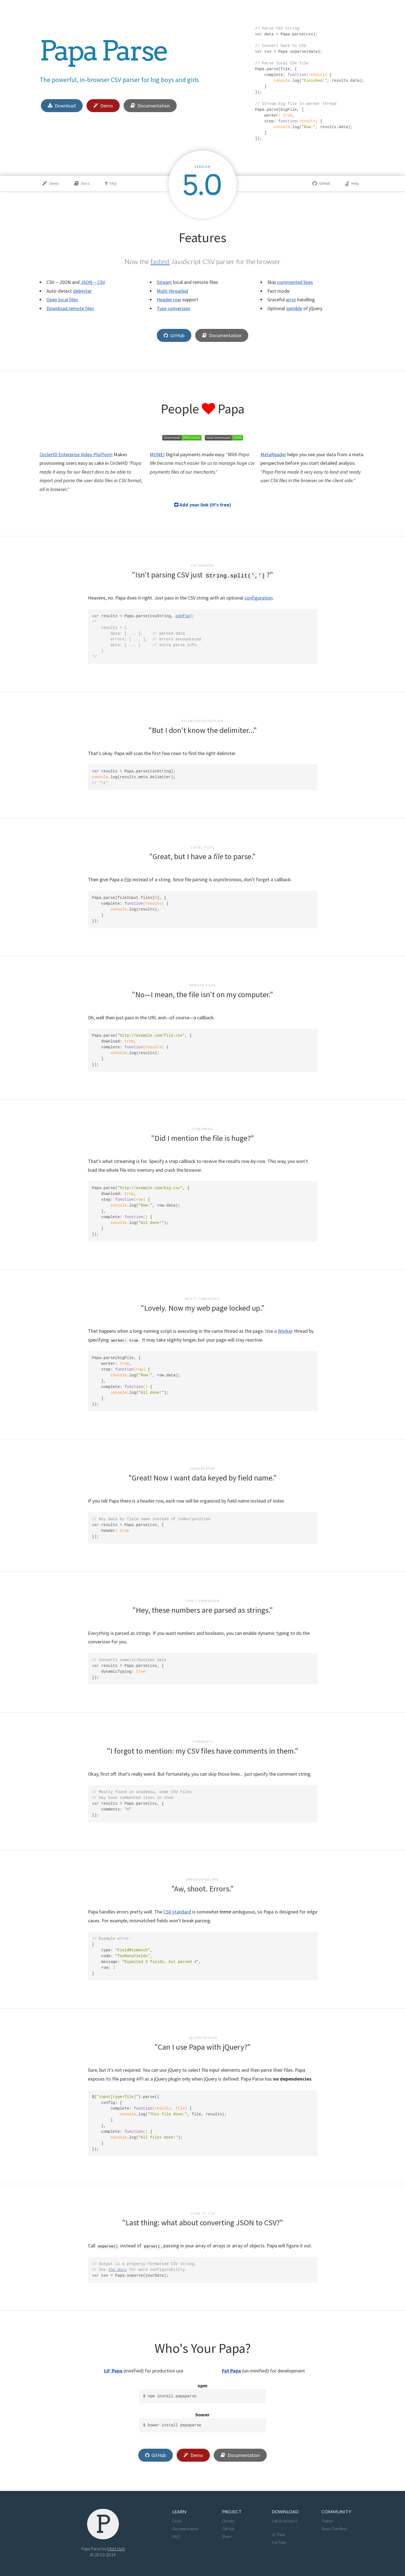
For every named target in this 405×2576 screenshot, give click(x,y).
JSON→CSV (93, 282)
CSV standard (177, 1912)
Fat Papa (231, 2371)
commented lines (295, 282)
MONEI (157, 454)
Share (227, 2536)
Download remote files (70, 308)
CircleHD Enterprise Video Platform (76, 454)
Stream (164, 282)
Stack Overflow (334, 2528)
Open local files (62, 299)
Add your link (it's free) (202, 505)
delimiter (82, 291)
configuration (258, 598)
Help (352, 183)
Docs (82, 183)
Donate (228, 2521)
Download (62, 105)
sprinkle (294, 308)
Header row (169, 299)
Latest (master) (284, 2521)
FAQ (110, 183)
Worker (285, 1331)
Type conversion (173, 308)
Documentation (150, 105)
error (291, 299)
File (127, 879)
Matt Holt (116, 2548)
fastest (160, 261)
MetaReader (273, 454)
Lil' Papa (113, 2371)
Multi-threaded (172, 291)
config (182, 616)
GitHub (321, 183)
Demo (103, 105)
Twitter (328, 2521)
